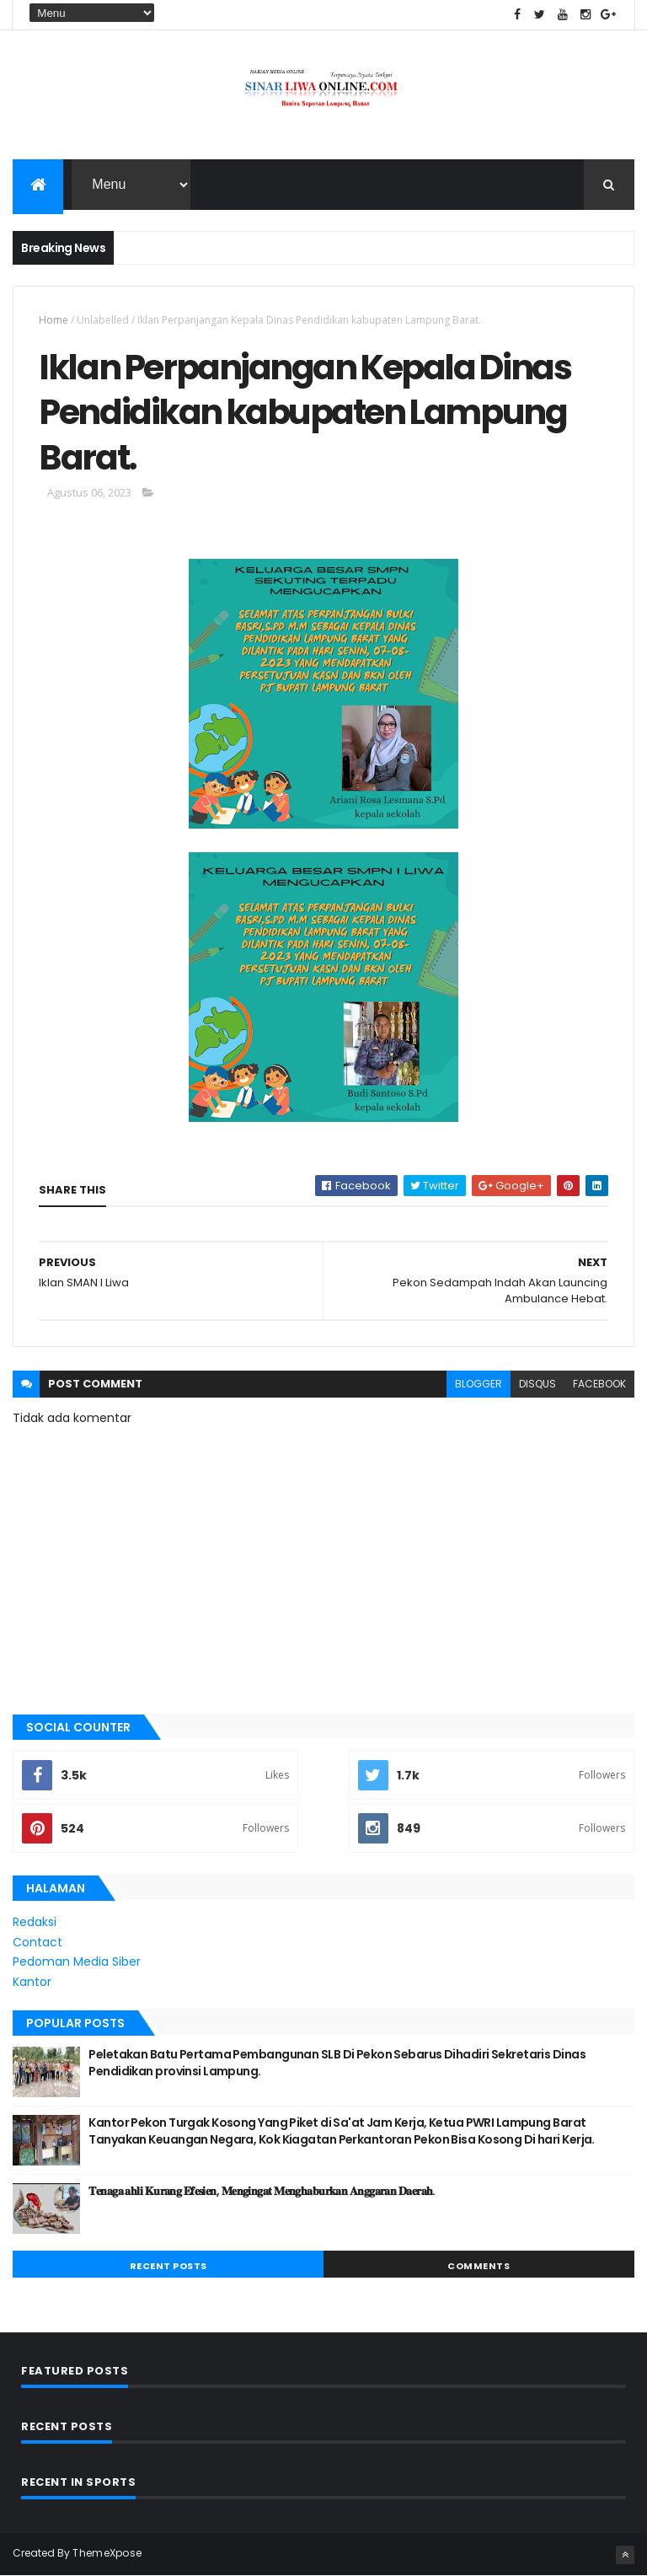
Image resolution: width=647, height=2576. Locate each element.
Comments (478, 2266)
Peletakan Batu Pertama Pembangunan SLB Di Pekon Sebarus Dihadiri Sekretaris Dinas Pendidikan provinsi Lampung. (337, 2063)
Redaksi (34, 1921)
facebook (599, 1384)
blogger (478, 1384)
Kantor (32, 1981)
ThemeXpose (107, 2553)
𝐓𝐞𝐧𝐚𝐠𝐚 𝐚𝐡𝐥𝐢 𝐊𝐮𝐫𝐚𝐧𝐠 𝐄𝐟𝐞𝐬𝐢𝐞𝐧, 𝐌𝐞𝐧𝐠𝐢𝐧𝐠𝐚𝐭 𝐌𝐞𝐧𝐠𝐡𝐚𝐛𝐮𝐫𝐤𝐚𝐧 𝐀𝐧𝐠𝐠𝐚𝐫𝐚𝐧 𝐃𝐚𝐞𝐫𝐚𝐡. (261, 2190)
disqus (537, 1384)
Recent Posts (168, 2266)
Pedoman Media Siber (77, 1961)
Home (53, 320)
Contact (37, 1942)
